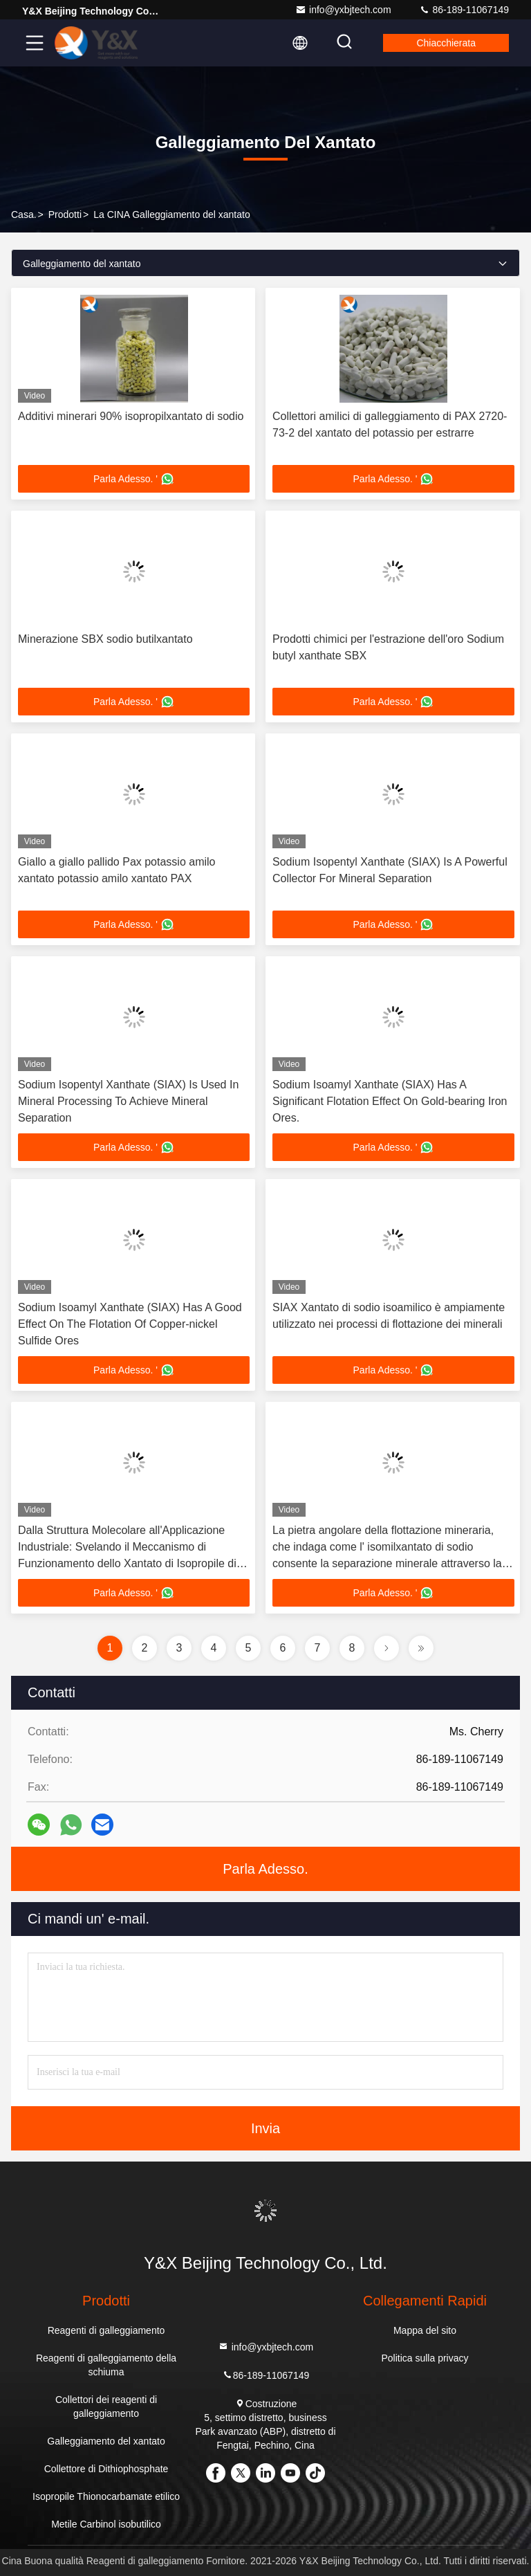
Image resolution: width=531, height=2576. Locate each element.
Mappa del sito (424, 2330)
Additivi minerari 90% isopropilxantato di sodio (130, 416)
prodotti (65, 214)
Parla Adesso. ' (133, 479)
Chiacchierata (446, 42)
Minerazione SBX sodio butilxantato (105, 639)
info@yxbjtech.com (343, 9)
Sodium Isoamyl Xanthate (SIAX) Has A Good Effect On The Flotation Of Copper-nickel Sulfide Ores (130, 1323)
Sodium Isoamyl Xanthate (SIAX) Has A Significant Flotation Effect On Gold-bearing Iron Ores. (389, 1101)
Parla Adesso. (265, 1868)
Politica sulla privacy (424, 2358)
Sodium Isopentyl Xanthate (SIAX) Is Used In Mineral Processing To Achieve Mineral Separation (128, 1101)
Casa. (24, 214)
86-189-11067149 (464, 9)
